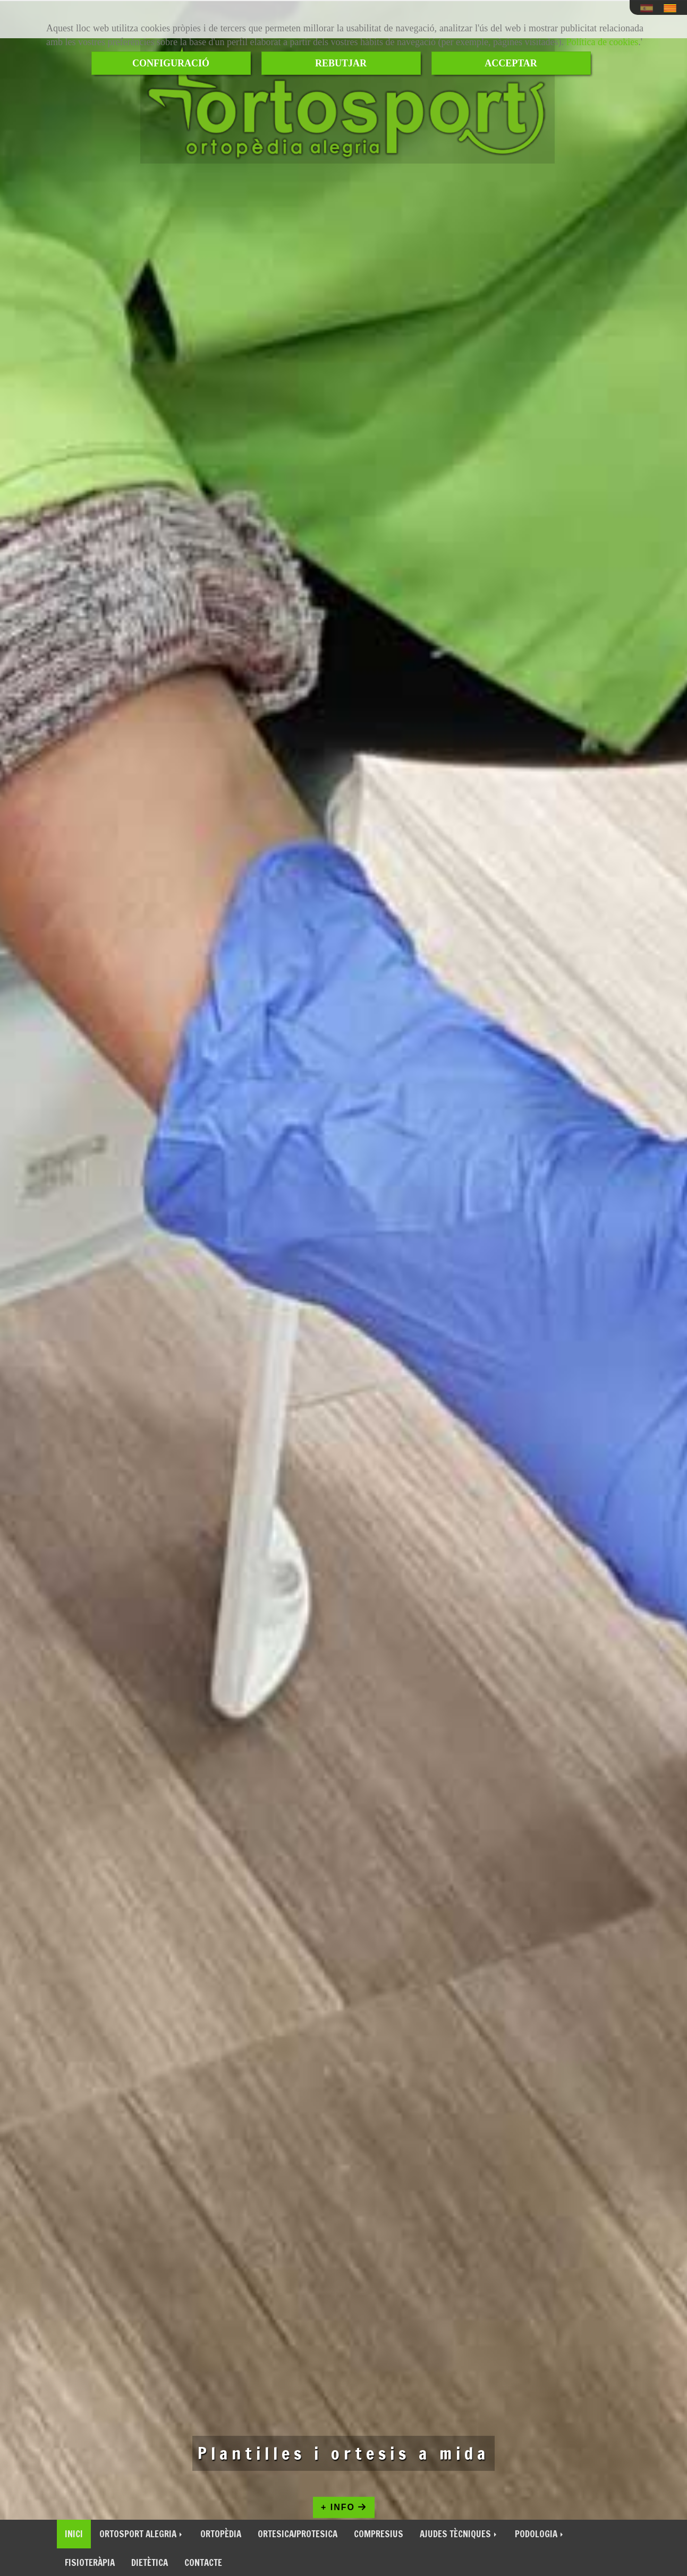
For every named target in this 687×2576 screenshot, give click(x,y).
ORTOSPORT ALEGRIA (141, 2533)
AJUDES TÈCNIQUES (459, 2533)
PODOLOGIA (540, 2533)
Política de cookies (602, 42)
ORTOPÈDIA (220, 2533)
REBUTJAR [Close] (341, 63)
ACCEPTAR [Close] (511, 63)
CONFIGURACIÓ (170, 63)
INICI (74, 2533)
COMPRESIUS (378, 2533)
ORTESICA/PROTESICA (297, 2533)
